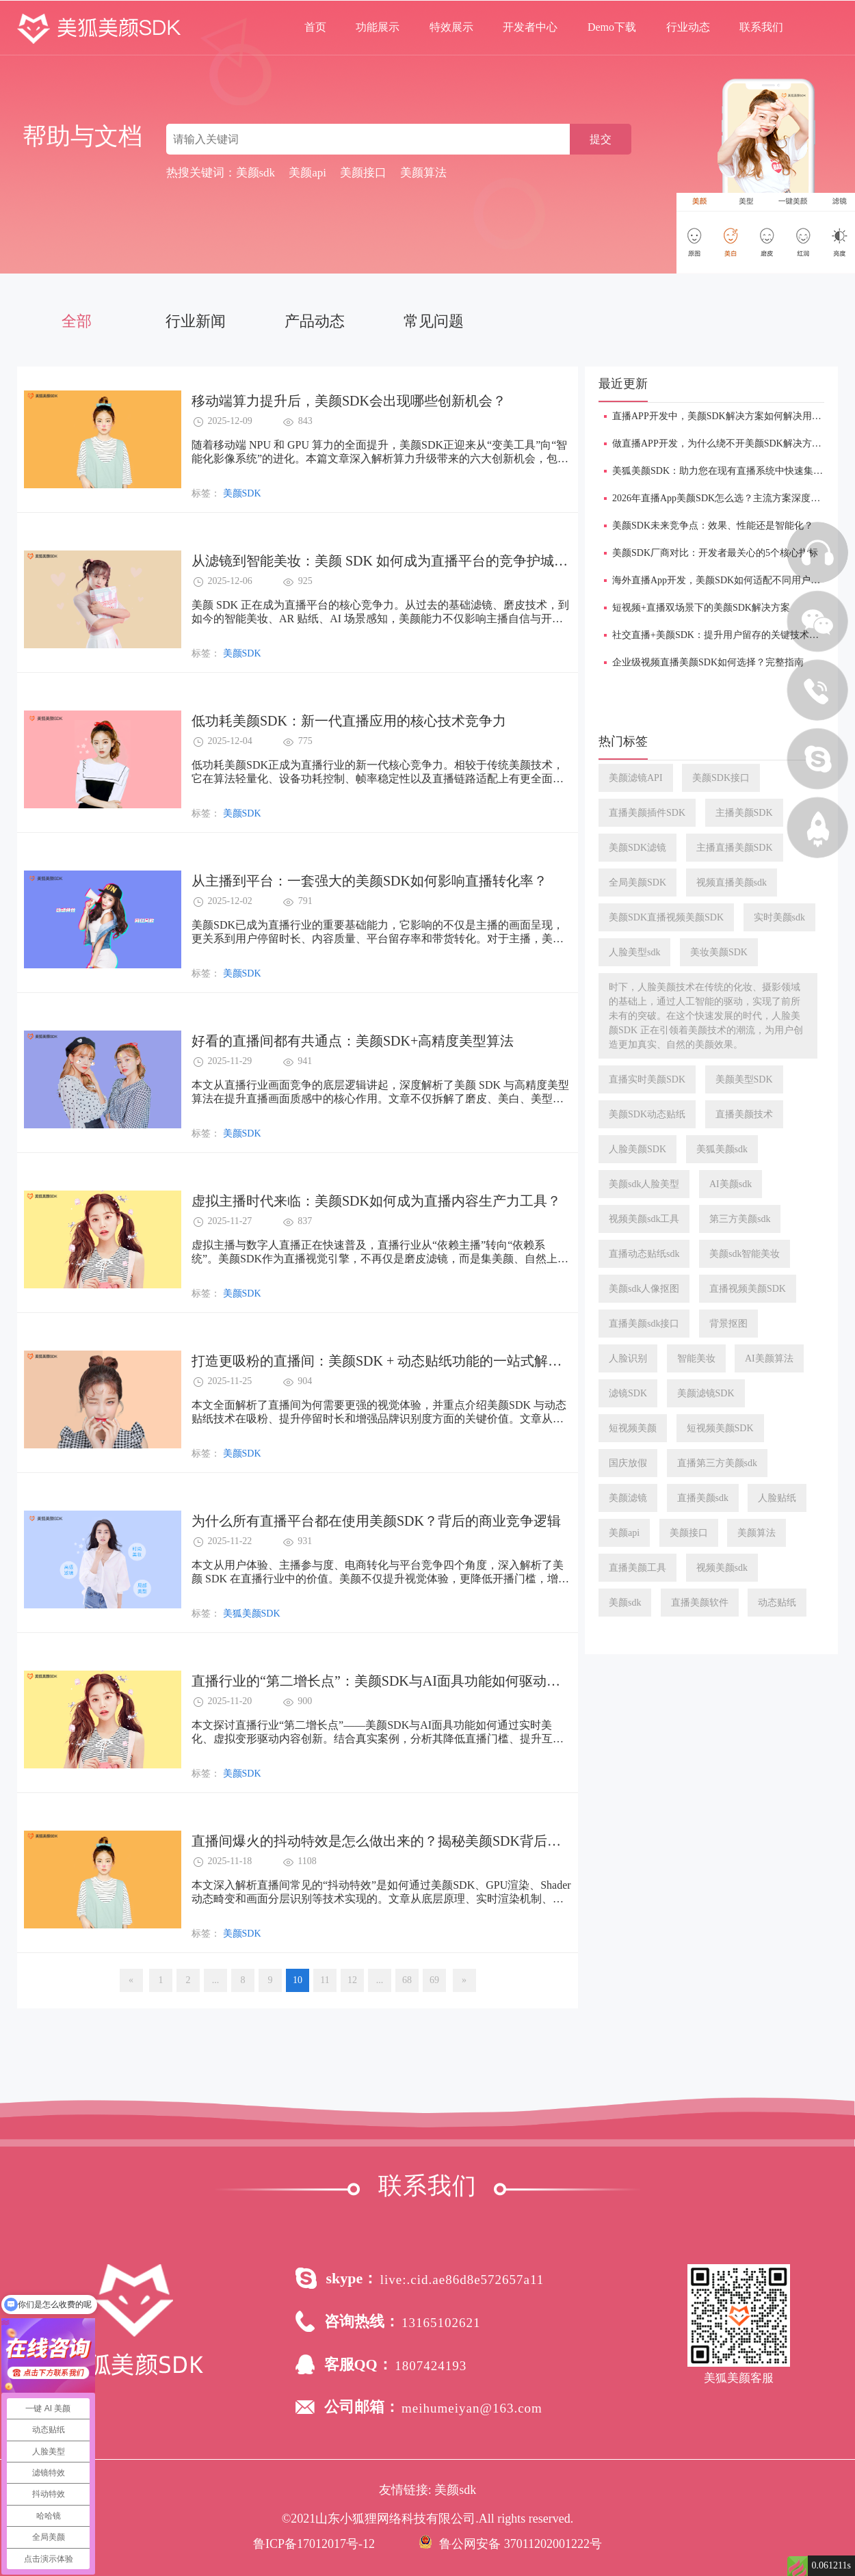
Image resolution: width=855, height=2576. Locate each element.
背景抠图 (728, 1323)
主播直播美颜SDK (734, 847)
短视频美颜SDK (720, 1428)
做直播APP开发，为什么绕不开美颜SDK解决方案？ (721, 443)
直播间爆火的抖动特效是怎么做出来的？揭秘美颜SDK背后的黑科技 (397, 1840)
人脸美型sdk (634, 952)
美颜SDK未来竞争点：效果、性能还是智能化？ (712, 525)
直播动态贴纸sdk (644, 1254)
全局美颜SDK (637, 882)
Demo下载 (612, 27)
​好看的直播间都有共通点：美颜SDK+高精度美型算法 (353, 1040)
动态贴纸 (777, 1602)
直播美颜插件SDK (647, 813)
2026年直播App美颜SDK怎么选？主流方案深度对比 (721, 498)
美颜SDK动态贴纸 (647, 1114)
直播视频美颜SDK (747, 1289)
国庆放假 (628, 1463)
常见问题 (434, 321)
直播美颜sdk (702, 1498)
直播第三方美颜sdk (717, 1463)
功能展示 (377, 27)
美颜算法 (756, 1533)
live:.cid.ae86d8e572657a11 (462, 2279)
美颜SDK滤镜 (637, 847)
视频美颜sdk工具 (644, 1219)
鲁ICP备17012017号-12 (314, 2544)
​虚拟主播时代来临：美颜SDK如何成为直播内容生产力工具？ (376, 1200)
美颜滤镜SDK (706, 1393)
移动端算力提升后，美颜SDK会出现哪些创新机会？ (349, 400)
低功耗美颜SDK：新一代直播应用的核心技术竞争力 (349, 720)
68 (407, 1980)
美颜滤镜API (636, 778)
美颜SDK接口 (721, 778)
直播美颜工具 (637, 1568)
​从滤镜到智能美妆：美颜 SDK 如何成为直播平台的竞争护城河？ (386, 560)
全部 (77, 321)
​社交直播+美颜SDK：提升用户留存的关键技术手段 (720, 635)
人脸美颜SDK (637, 1149)
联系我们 (761, 27)
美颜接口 (689, 1533)
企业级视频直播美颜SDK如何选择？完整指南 (708, 662)
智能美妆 (696, 1358)
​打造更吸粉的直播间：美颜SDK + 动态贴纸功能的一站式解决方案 (390, 1360)
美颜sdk (625, 1602)
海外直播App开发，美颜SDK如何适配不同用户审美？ (725, 580)
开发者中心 (530, 27)
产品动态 (315, 321)
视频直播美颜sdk (731, 882)
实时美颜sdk (779, 917)
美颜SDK (242, 493)
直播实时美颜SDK (647, 1079)
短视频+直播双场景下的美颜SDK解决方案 (701, 607)
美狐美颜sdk (722, 1149)
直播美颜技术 (744, 1114)
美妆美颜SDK (719, 952)
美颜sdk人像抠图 (644, 1289)
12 (352, 1980)
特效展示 (451, 27)
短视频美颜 (633, 1428)
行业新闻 (196, 321)
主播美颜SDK (744, 813)
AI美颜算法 (769, 1358)
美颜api (624, 1533)
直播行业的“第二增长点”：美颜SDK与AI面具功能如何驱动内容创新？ (403, 1680)
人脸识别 (628, 1358)
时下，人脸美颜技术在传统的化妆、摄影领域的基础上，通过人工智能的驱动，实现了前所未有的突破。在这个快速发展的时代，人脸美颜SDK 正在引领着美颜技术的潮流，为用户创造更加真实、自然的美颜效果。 (706, 1016)
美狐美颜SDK (251, 1613)
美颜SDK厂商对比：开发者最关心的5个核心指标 (715, 553)
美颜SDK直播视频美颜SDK (666, 917)
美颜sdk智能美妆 (744, 1254)
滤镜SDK (628, 1393)
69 (434, 1980)
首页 (315, 27)
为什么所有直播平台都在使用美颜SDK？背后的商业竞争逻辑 (376, 1520)
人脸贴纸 (777, 1498)
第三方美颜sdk (739, 1219)
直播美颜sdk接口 (644, 1323)
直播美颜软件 (699, 1602)
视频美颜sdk (722, 1568)
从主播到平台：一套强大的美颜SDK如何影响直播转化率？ (369, 880)
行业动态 (688, 27)
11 (324, 1980)
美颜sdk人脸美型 (644, 1184)
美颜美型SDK (744, 1079)
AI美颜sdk (730, 1184)
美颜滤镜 (628, 1498)
